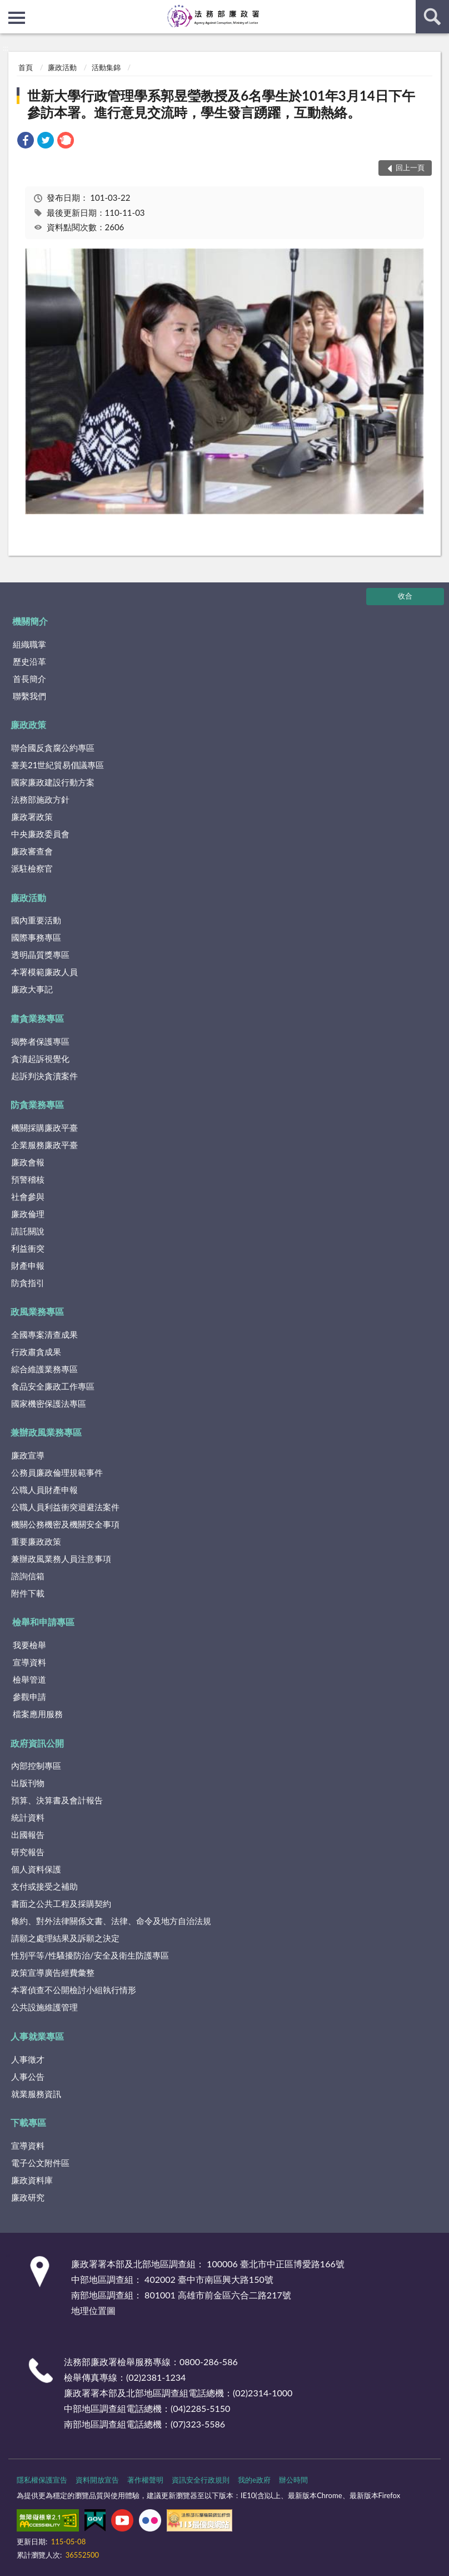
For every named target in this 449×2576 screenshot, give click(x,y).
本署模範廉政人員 (44, 972)
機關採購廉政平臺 (44, 1128)
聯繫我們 (29, 696)
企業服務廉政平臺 (44, 1145)
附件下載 (27, 1593)
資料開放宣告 (97, 2479)
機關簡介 (30, 621)
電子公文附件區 (40, 2163)
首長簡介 (29, 679)
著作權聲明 (145, 2479)
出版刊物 (27, 1783)
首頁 (25, 67)
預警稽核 (27, 1179)
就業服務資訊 (36, 2094)
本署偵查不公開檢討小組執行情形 (73, 1990)
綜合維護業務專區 (44, 1369)
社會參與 (27, 1196)
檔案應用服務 (38, 1714)
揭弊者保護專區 (40, 1041)
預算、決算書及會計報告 (57, 1800)
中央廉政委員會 (40, 834)
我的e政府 (254, 2479)
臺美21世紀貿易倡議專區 (57, 765)
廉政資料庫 (32, 2180)
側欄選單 (16, 18)
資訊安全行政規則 (201, 2479)
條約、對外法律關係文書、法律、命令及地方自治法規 (111, 1921)
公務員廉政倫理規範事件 (57, 1472)
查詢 (432, 16)
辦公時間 (293, 2479)
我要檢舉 (29, 1645)
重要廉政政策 (36, 1541)
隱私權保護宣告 (42, 2479)
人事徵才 (27, 2059)
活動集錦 (106, 67)
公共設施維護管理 (44, 2007)
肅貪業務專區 (37, 1018)
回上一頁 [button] (410, 167)
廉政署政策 (32, 817)
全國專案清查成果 (44, 1334)
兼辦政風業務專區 (46, 1432)
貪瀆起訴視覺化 (40, 1059)
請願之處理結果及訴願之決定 (65, 1938)
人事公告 (27, 2076)
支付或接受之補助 (44, 1886)
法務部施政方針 (40, 799)
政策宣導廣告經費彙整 (52, 1972)
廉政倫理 (27, 1214)
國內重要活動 (36, 920)
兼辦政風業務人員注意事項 (61, 1559)
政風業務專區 (37, 1311)
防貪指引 (27, 1283)
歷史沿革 (29, 661)
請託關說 (27, 1231)
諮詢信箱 (27, 1576)
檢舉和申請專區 (43, 1621)
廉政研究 (27, 2197)
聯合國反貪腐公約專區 (52, 748)
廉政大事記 (32, 989)
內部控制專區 (36, 1766)
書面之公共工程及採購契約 (61, 1903)
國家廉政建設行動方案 (52, 782)
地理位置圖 (93, 2310)
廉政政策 (28, 724)
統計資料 (27, 1817)
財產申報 (27, 1265)
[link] (25, 141)
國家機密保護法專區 (48, 1403)
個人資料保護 (36, 1869)
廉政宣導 (27, 1455)
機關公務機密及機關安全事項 (65, 1524)
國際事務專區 (36, 937)
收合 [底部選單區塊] (405, 595)
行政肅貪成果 (36, 1352)
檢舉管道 (29, 1679)
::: (9, 8)
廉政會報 (27, 1162)
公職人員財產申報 (44, 1490)
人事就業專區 (37, 2036)
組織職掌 (29, 644)
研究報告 (27, 1852)
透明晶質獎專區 (40, 955)
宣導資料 (29, 1662)
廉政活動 (62, 67)
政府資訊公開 (37, 1743)
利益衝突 (27, 1248)
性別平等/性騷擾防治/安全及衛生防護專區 (90, 1955)
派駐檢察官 (32, 868)
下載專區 (28, 2122)
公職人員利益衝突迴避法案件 (65, 1507)
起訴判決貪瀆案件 (44, 1076)
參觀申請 (29, 1697)
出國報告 (27, 1835)
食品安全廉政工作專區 (52, 1386)
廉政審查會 (32, 851)
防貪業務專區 (37, 1104)
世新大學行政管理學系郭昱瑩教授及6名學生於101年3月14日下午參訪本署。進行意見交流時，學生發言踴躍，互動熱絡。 (221, 103)
